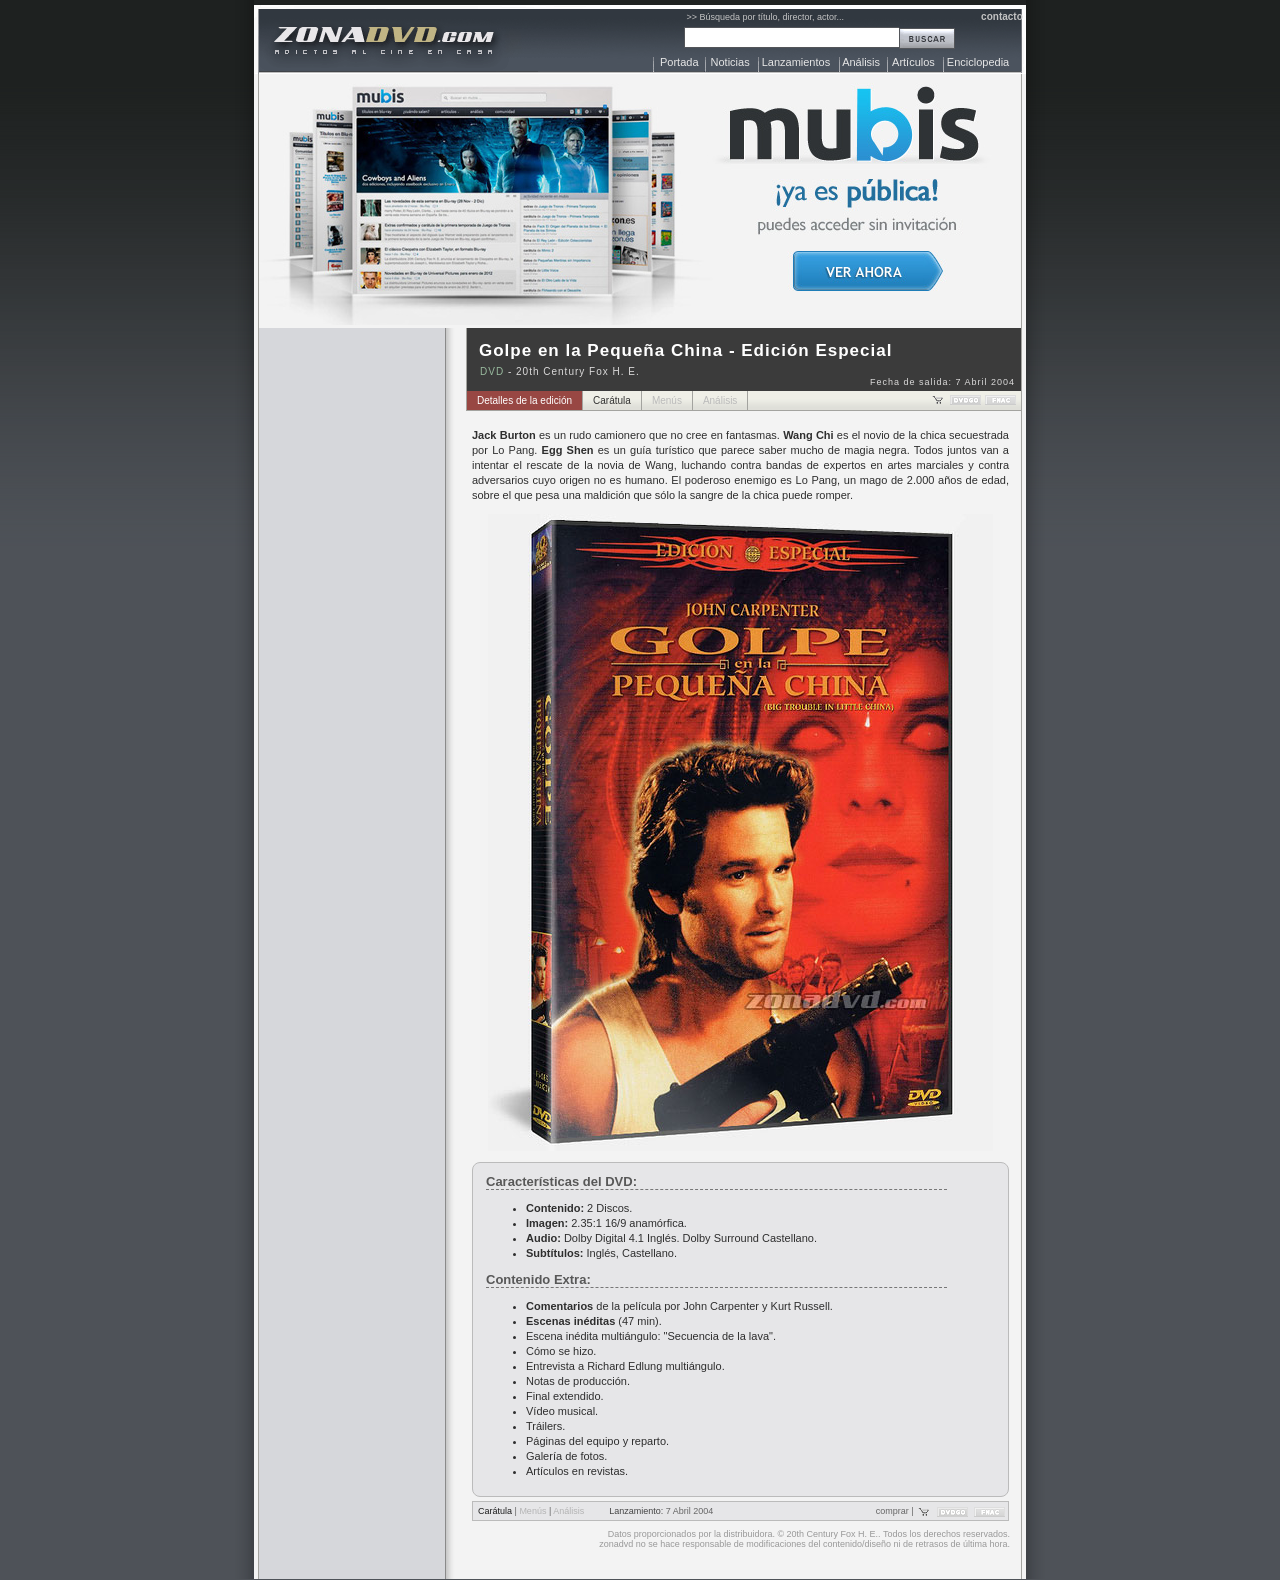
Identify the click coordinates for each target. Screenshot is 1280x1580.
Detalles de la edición (524, 400)
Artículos (913, 62)
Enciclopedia (978, 62)
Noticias (730, 62)
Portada (679, 62)
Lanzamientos (796, 62)
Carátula (612, 400)
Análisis (861, 62)
